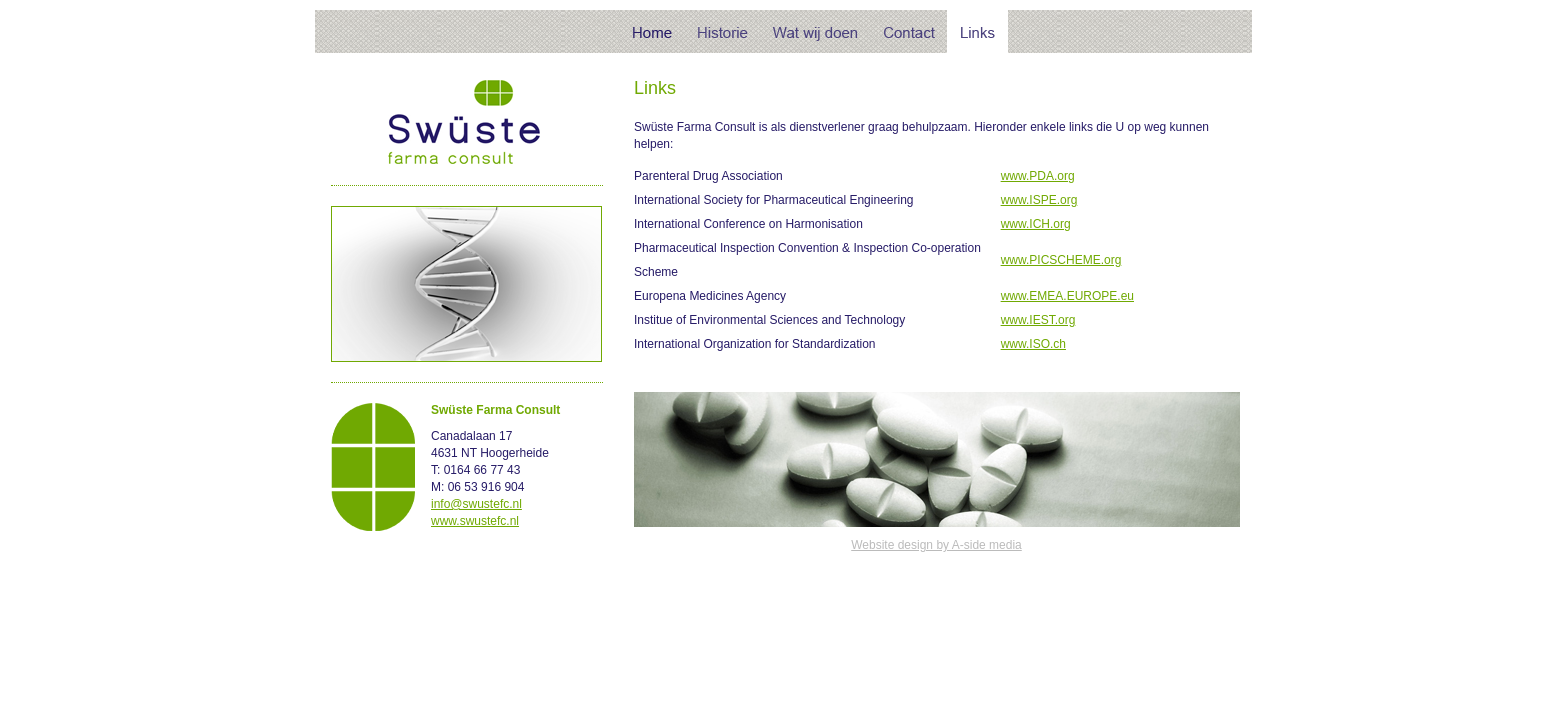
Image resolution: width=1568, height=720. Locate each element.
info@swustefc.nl (476, 504)
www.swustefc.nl (475, 521)
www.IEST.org (1038, 320)
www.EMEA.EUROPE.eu (1067, 296)
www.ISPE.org (1039, 200)
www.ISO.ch (1033, 344)
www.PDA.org (1038, 176)
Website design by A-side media (936, 545)
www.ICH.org (1036, 224)
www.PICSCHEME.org (1061, 260)
